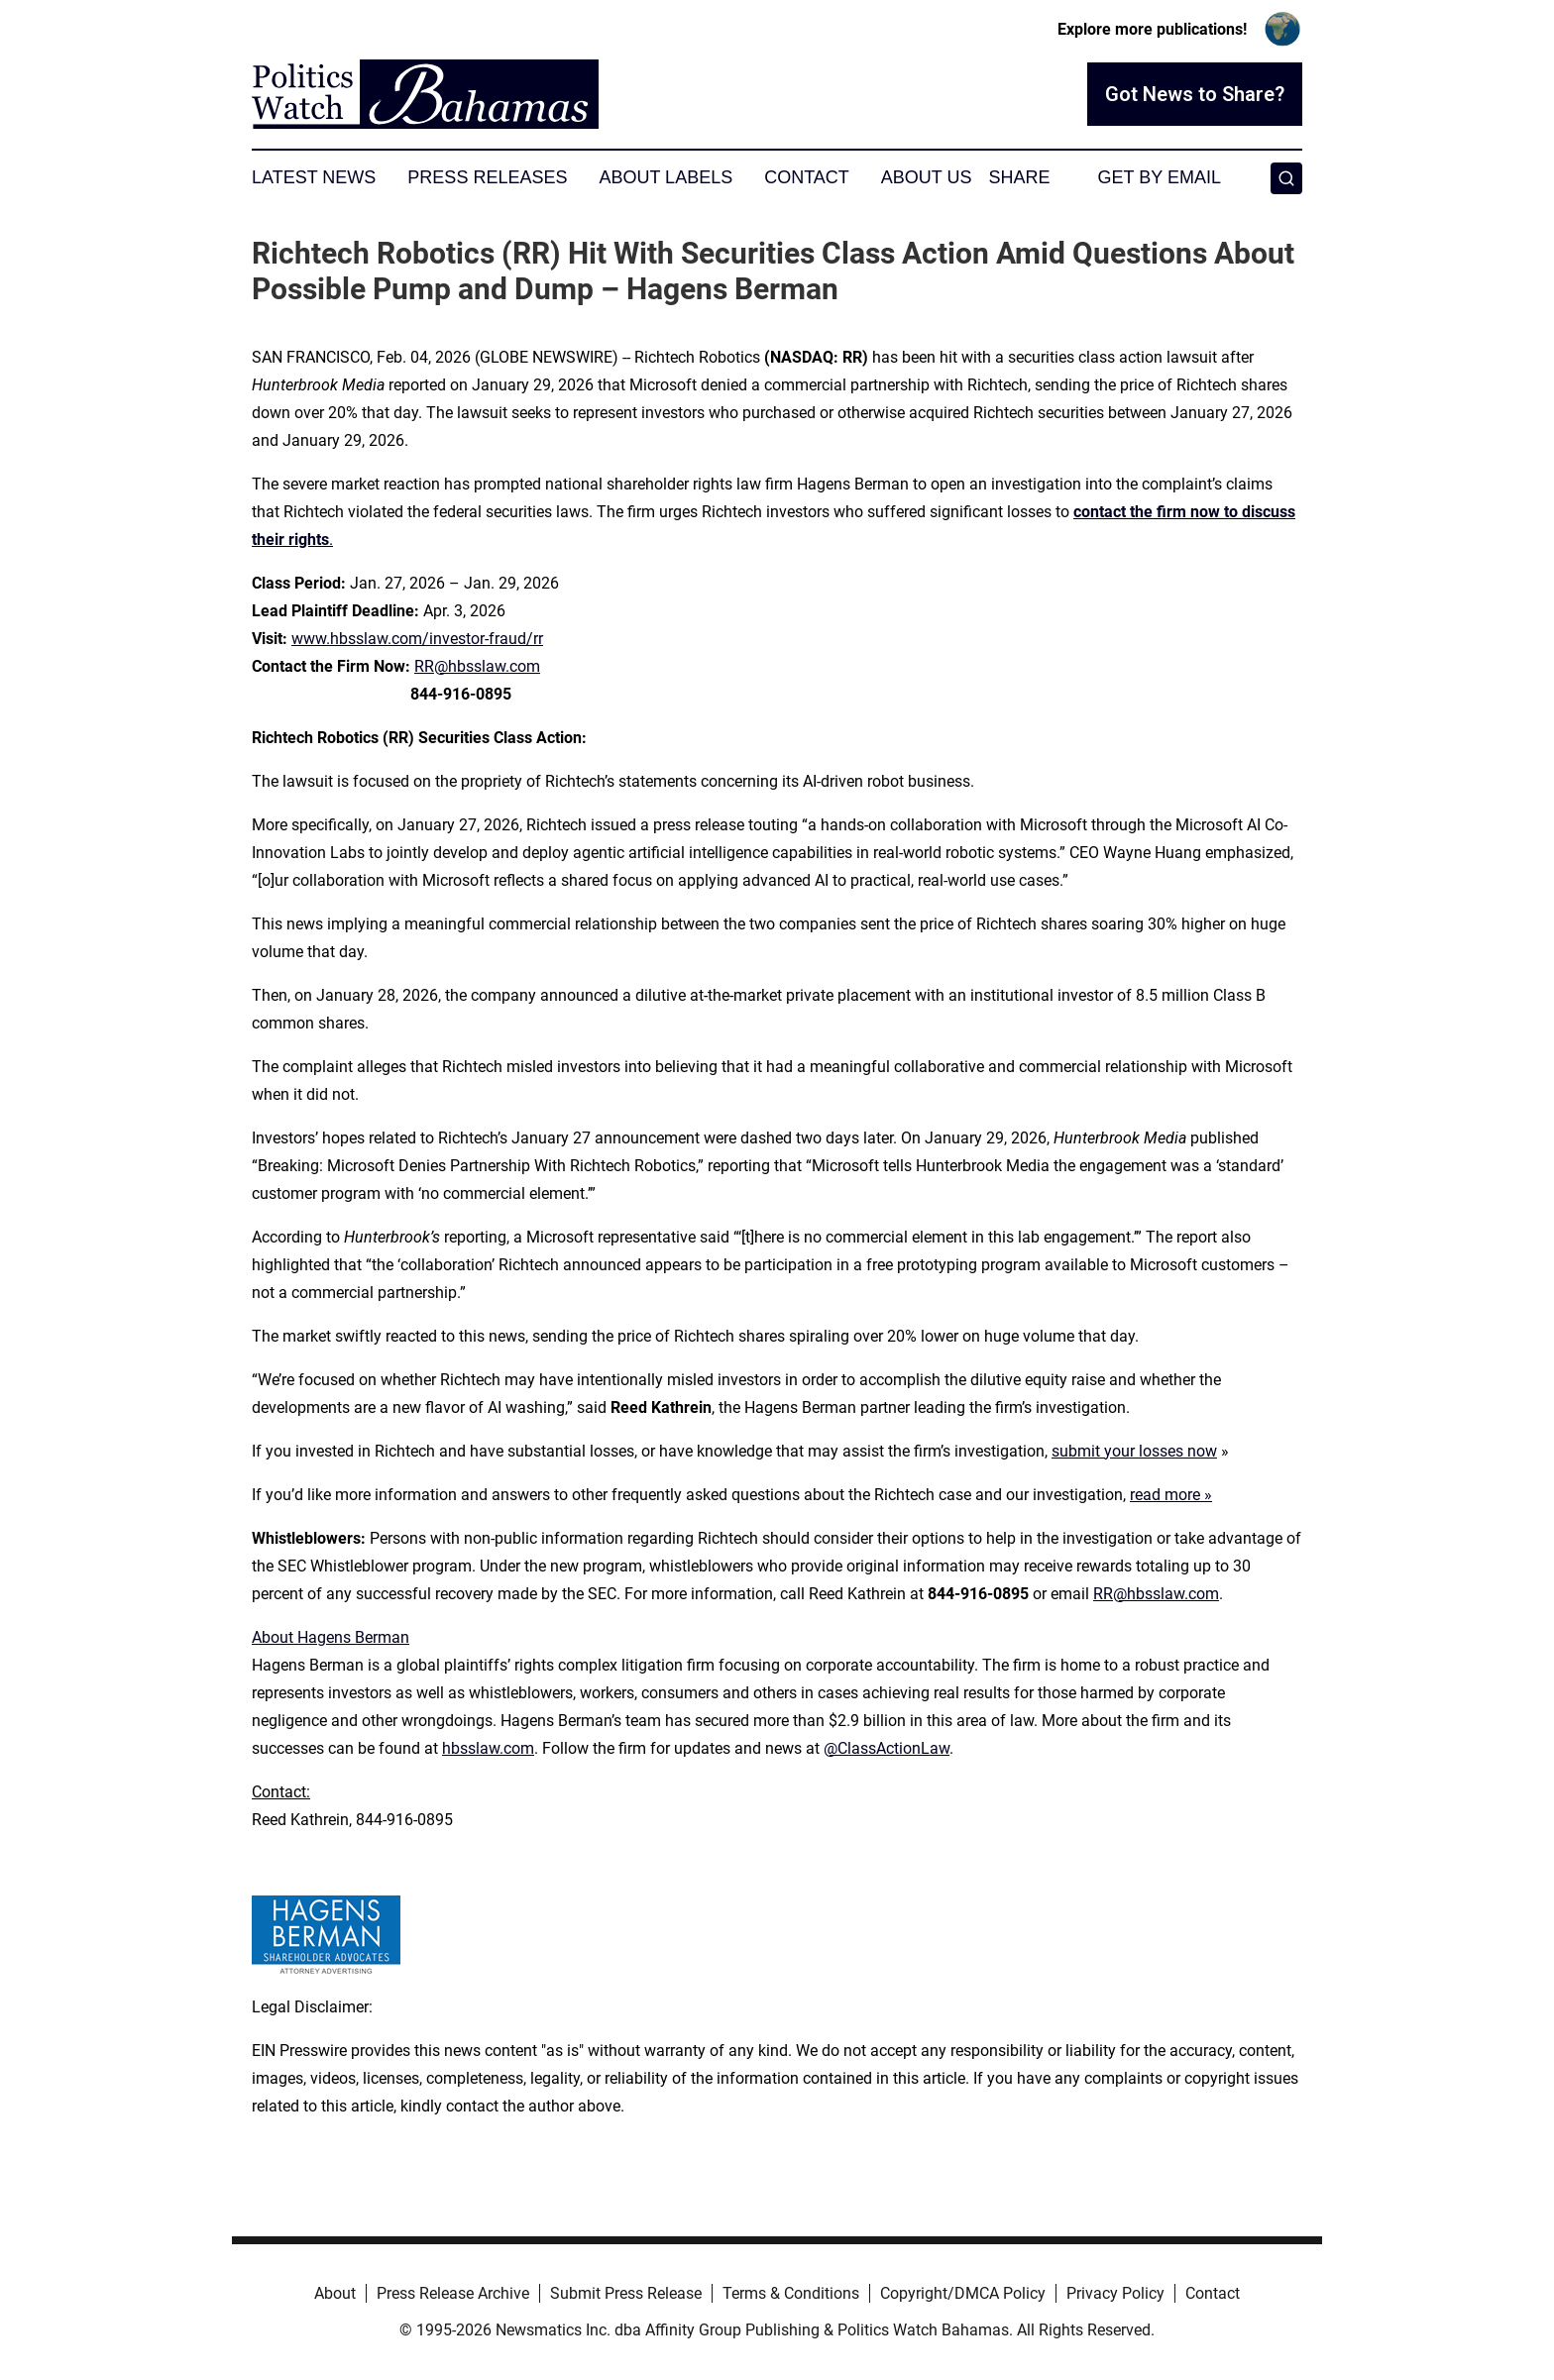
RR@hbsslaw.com (477, 666)
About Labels (665, 177)
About (335, 2293)
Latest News (314, 177)
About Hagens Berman (330, 1637)
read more (1165, 1494)
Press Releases (487, 177)
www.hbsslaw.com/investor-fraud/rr (417, 638)
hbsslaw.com (488, 1748)
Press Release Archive (453, 2293)
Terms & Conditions (790, 2293)
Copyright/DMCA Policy (963, 2293)
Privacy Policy (1115, 2293)
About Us (926, 177)
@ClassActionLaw (886, 1748)
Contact (806, 177)
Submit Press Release (626, 2293)
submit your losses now (1134, 1451)
